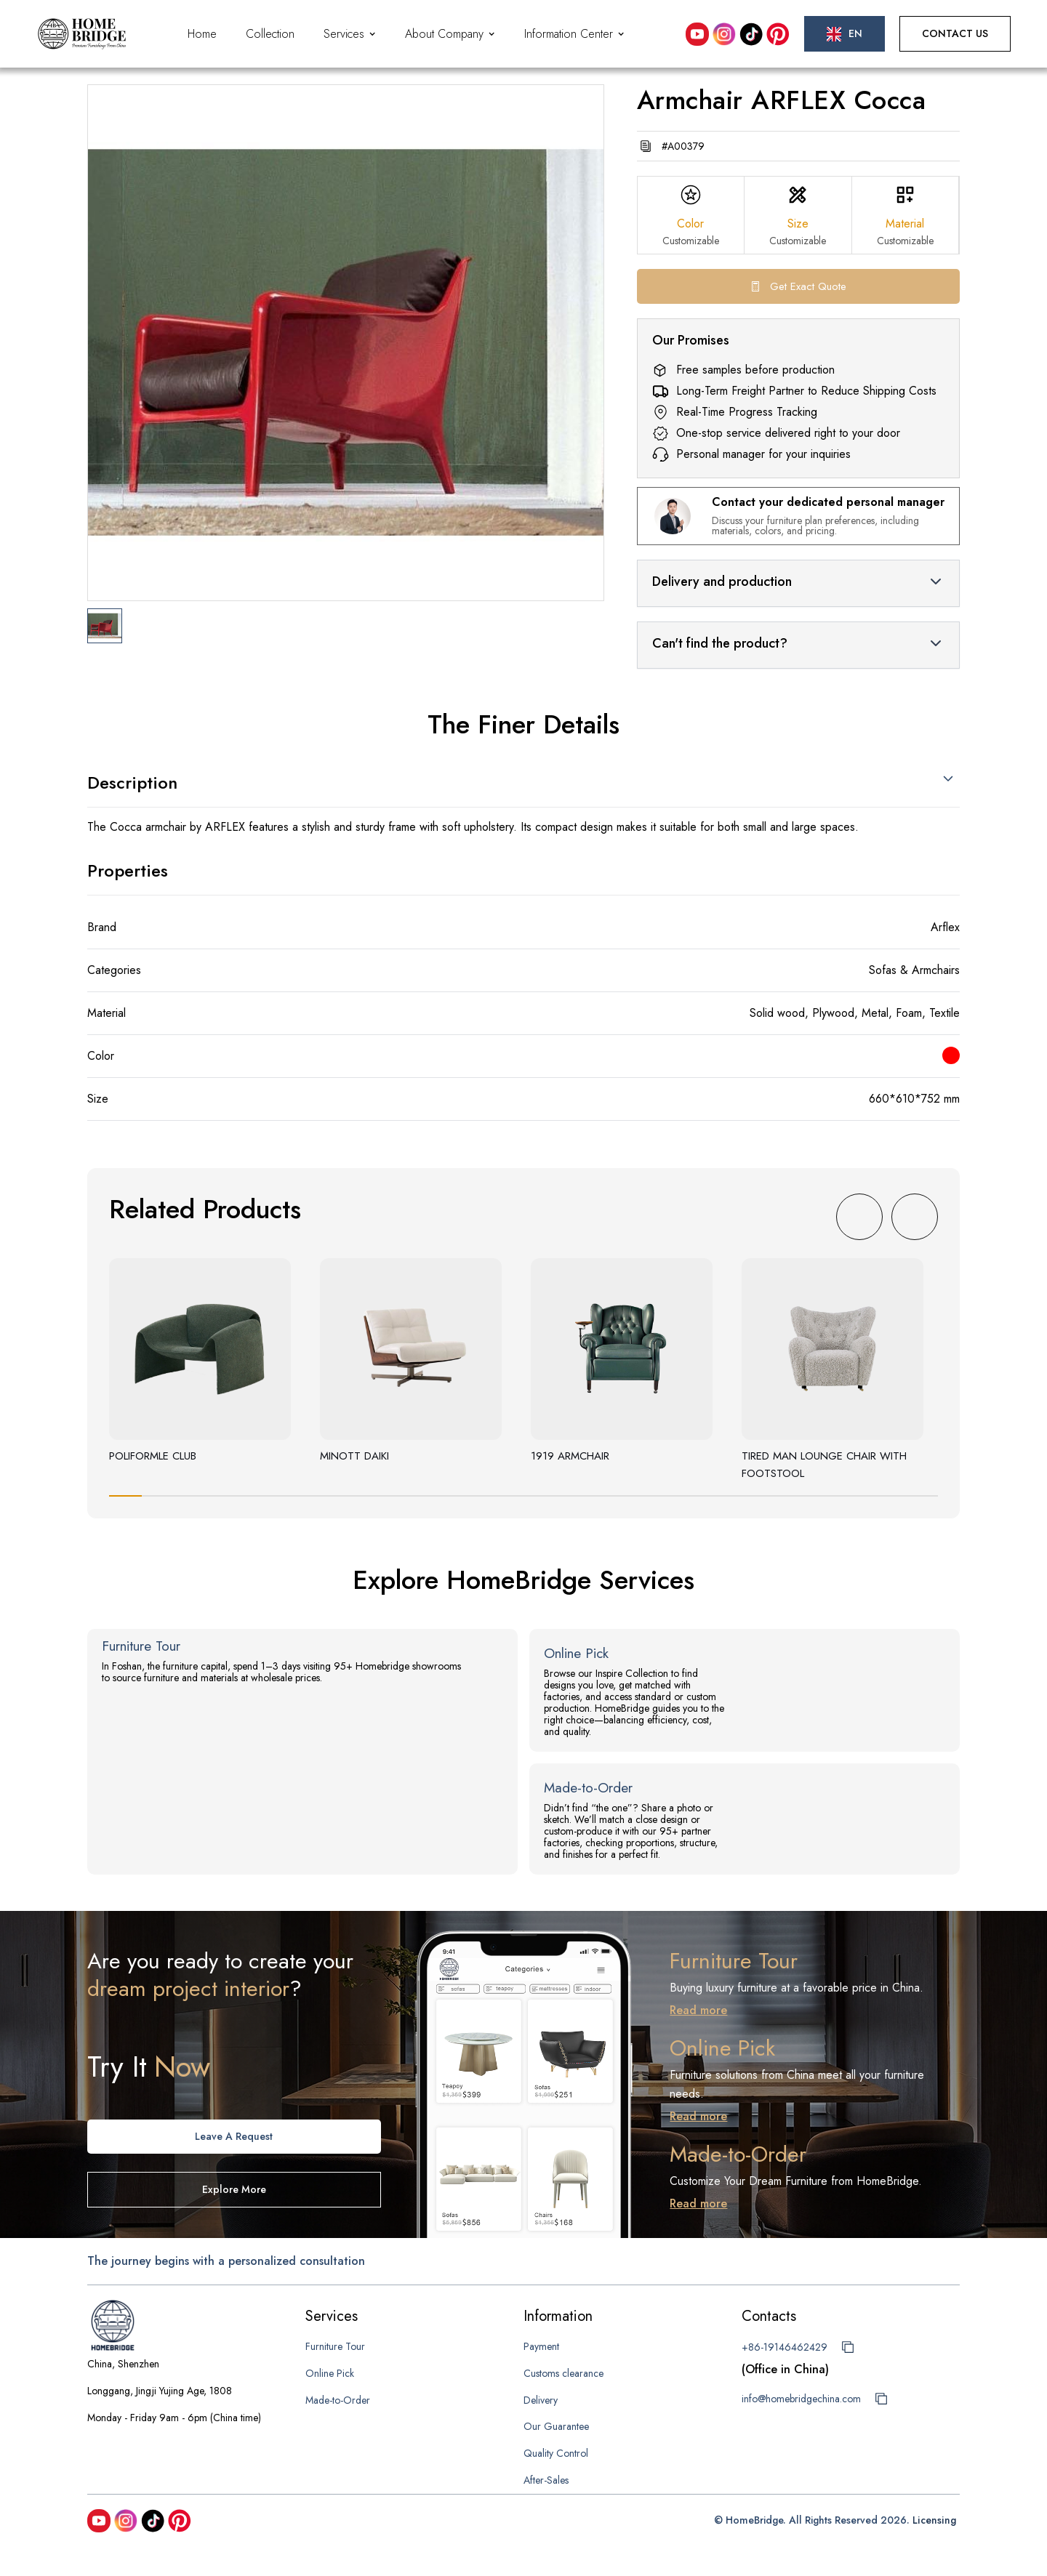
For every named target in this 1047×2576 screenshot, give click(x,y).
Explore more (234, 2189)
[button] (349, 34)
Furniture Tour (335, 2346)
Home (202, 33)
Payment (541, 2346)
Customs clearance (563, 2373)
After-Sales (546, 2480)
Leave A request (234, 2136)
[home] (81, 34)
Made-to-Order (337, 2400)
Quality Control (556, 2453)
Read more (698, 2010)
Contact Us (955, 33)
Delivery (541, 2400)
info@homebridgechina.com (801, 2398)
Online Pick (329, 2373)
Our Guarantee (556, 2426)
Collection (270, 33)
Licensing (934, 2520)
